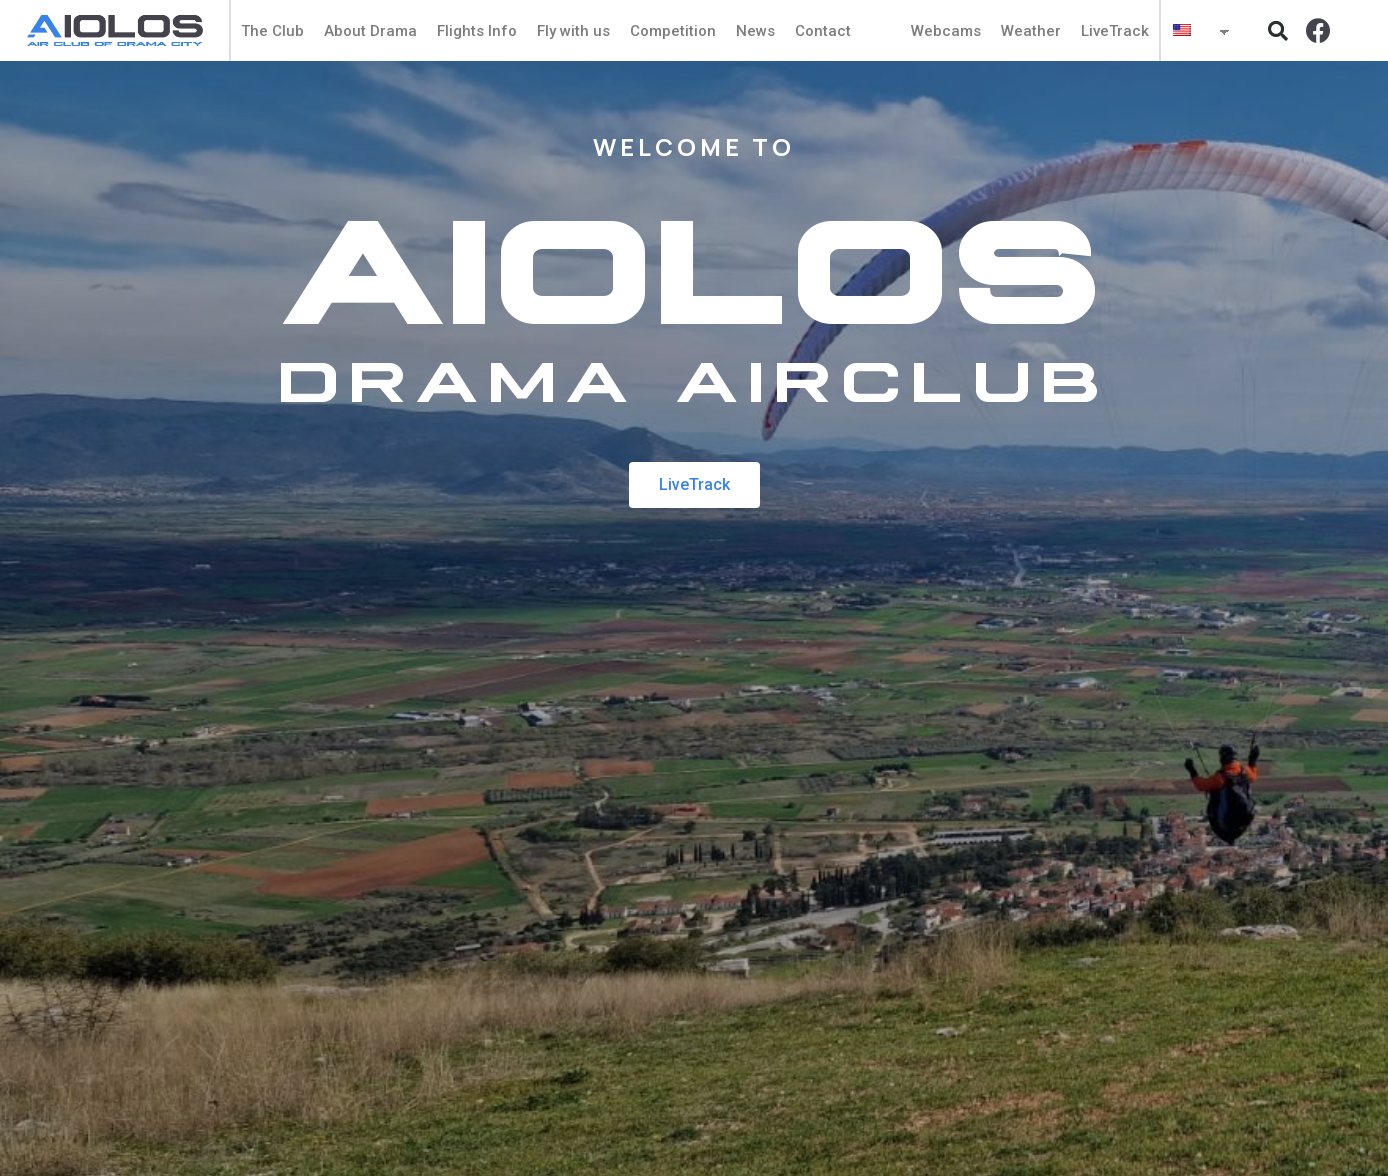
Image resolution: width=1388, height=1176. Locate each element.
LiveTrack (1115, 31)
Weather (1031, 31)
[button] (1278, 31)
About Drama (370, 31)
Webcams (946, 31)
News (755, 31)
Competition (673, 31)
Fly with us (573, 31)
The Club (272, 31)
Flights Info (477, 31)
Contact (823, 31)
